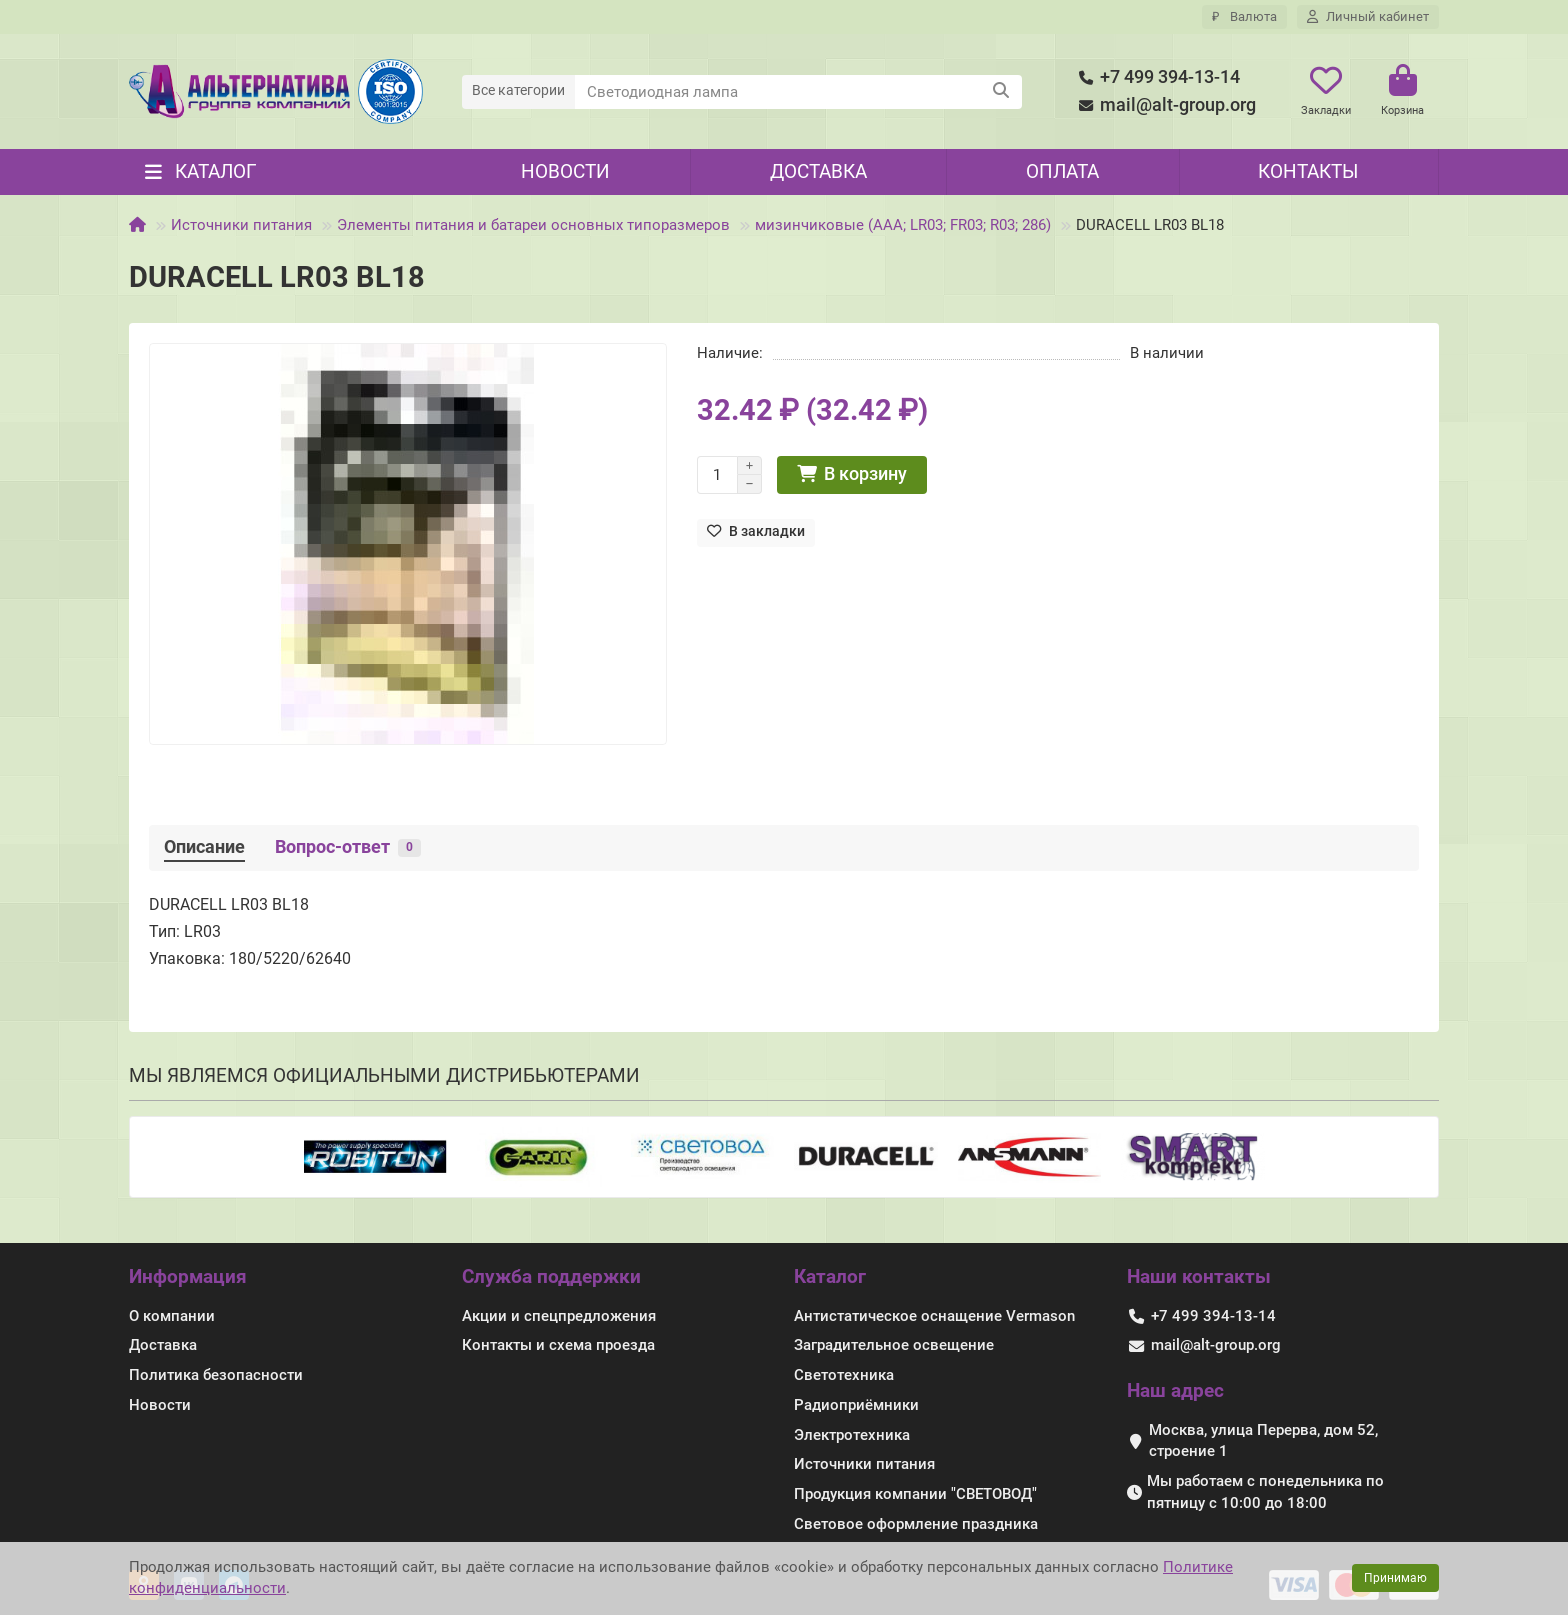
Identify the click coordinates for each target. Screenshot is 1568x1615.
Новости (565, 171)
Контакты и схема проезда (558, 1345)
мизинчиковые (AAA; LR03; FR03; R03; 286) (903, 225)
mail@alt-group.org (1164, 105)
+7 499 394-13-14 (1156, 77)
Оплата (1062, 171)
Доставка (818, 171)
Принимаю (1395, 1578)
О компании (172, 1316)
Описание (204, 847)
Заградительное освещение (894, 1345)
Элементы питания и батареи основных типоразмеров (533, 225)
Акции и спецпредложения (559, 1316)
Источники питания (241, 225)
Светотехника (844, 1375)
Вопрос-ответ (348, 847)
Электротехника (852, 1435)
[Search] (799, 92)
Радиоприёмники (856, 1405)
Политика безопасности (216, 1375)
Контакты (1308, 171)
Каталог (830, 1276)
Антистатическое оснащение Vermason (934, 1316)
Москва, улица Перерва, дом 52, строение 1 (1263, 1441)
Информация (188, 1276)
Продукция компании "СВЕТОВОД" (915, 1494)
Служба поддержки (551, 1276)
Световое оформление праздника (916, 1524)
